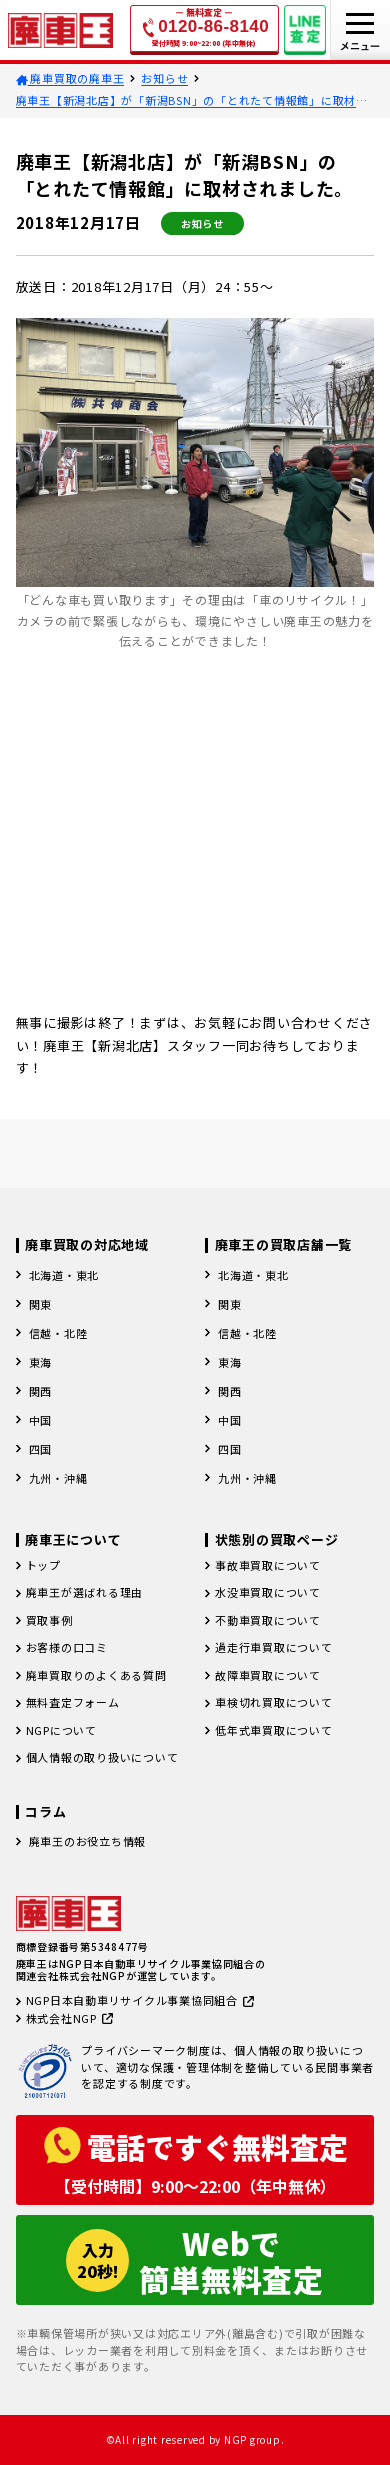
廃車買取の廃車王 (70, 78)
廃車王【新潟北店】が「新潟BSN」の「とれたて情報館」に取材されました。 (192, 100)
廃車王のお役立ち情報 (88, 1841)
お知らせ (164, 78)
